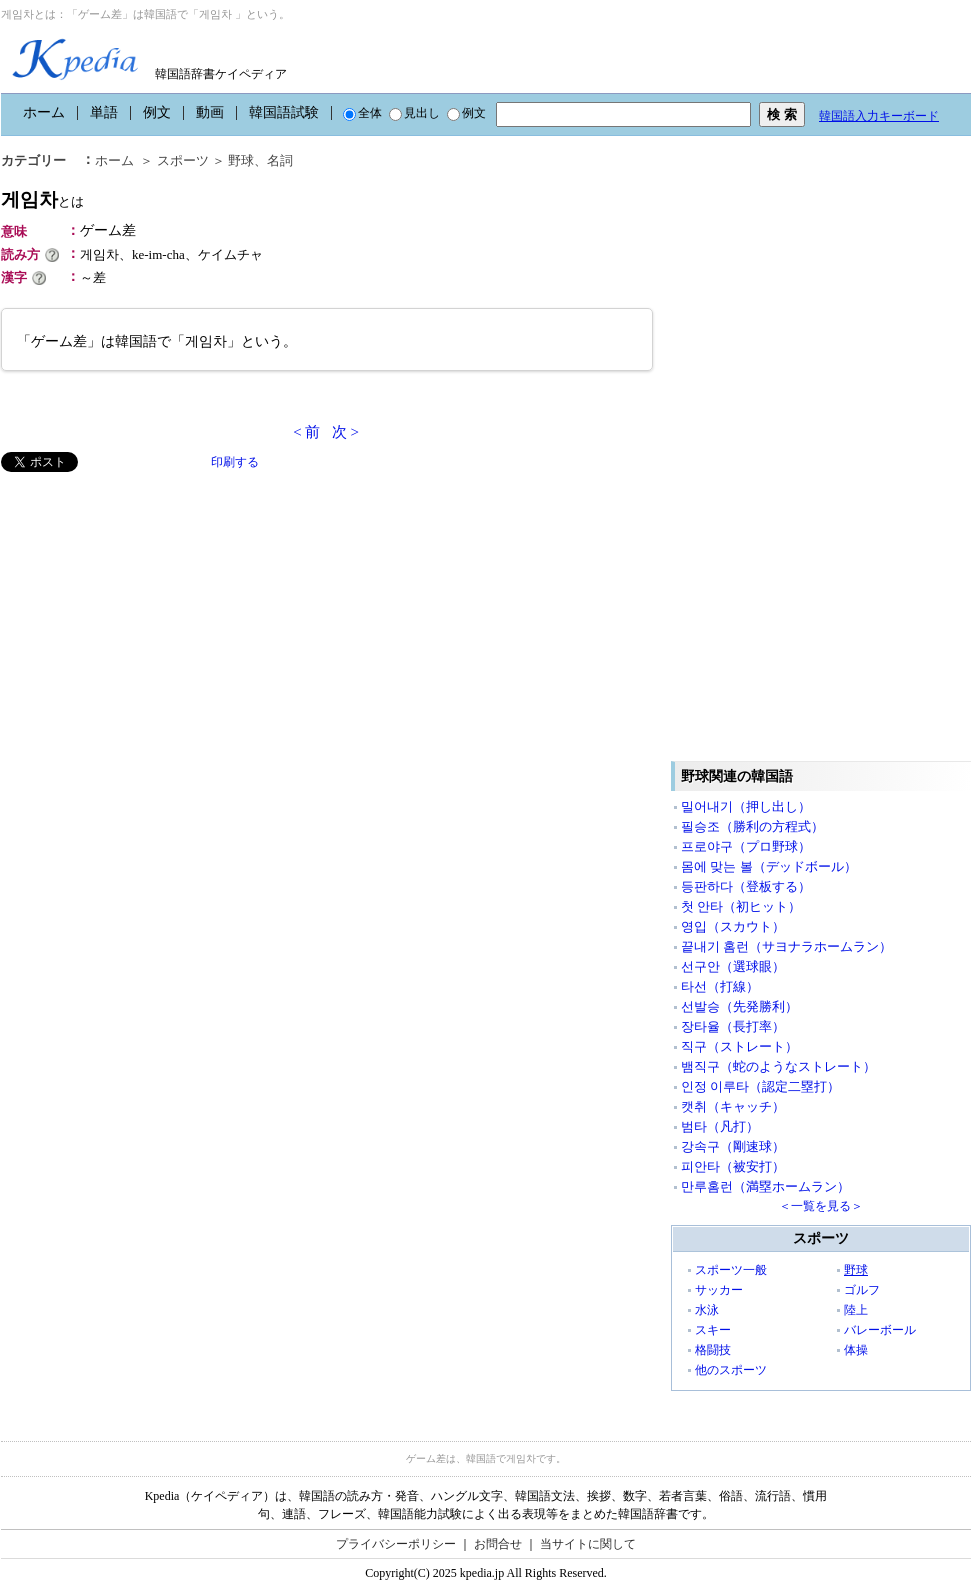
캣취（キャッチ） (733, 1106)
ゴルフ (862, 1290)
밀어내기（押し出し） (746, 806)
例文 (157, 112)
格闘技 (713, 1350)
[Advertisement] (151, 612)
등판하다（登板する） (746, 886)
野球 (241, 160)
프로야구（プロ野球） (746, 846)
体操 (856, 1350)
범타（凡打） (720, 1126)
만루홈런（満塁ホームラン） (765, 1186)
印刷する (235, 462)
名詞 (280, 160)
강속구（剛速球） (733, 1146)
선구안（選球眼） (733, 966)
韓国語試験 (284, 112)
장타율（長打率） (733, 1026)
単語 (104, 112)
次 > (345, 432)
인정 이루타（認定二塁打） (760, 1086)
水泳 (707, 1310)
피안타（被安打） (733, 1166)
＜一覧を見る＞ (821, 1206)
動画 (210, 112)
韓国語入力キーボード (879, 116)
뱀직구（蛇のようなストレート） (778, 1066)
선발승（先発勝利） (739, 1006)
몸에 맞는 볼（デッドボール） (769, 866)
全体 (362, 113)
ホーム (44, 112)
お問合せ (498, 1544)
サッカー (719, 1290)
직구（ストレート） (739, 1046)
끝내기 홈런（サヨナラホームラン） (786, 946)
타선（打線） (720, 986)
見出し (414, 113)
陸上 (856, 1310)
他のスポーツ (731, 1370)
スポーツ (183, 160)
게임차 (42, 199)
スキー (713, 1330)
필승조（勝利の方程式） (752, 826)
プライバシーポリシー (396, 1544)
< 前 (306, 432)
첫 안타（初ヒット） (741, 906)
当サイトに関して (588, 1544)
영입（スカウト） (733, 926)
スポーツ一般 (731, 1270)
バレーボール (880, 1330)
